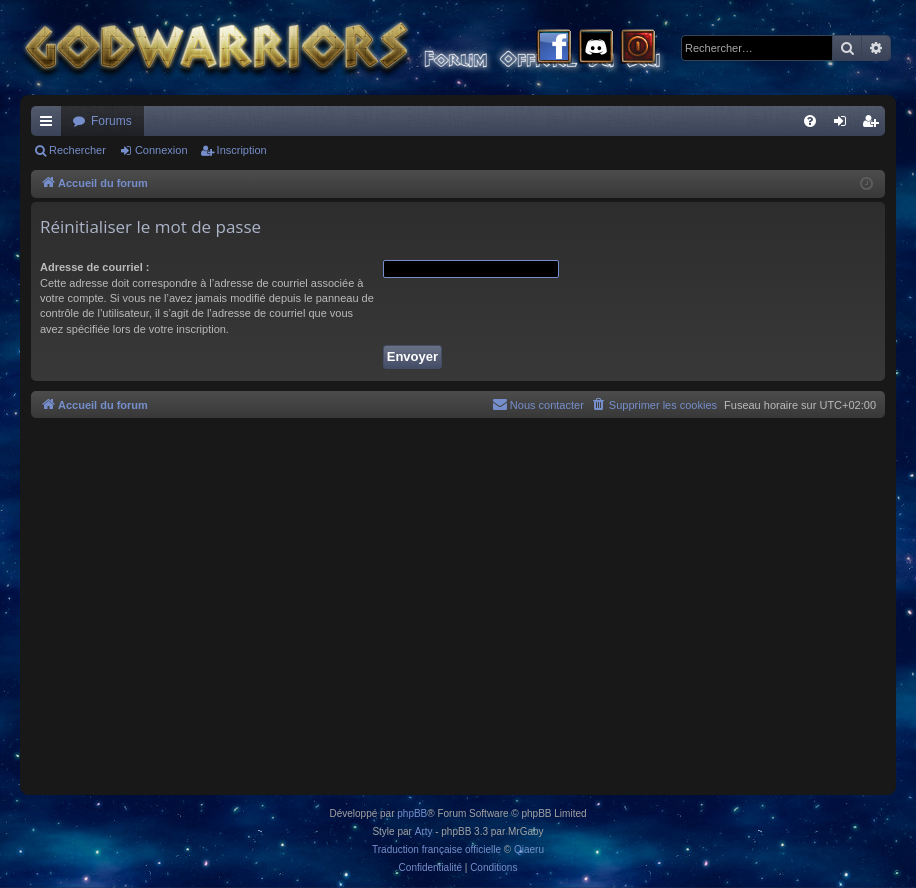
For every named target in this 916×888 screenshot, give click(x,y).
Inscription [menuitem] (874, 125)
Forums (111, 121)
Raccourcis (50, 125)
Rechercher (77, 150)
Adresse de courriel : (94, 267)
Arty (424, 831)
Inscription (242, 150)
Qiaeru (529, 849)
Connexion (161, 150)
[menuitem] (810, 121)
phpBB (412, 813)
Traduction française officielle (436, 849)
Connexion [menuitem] (844, 125)
